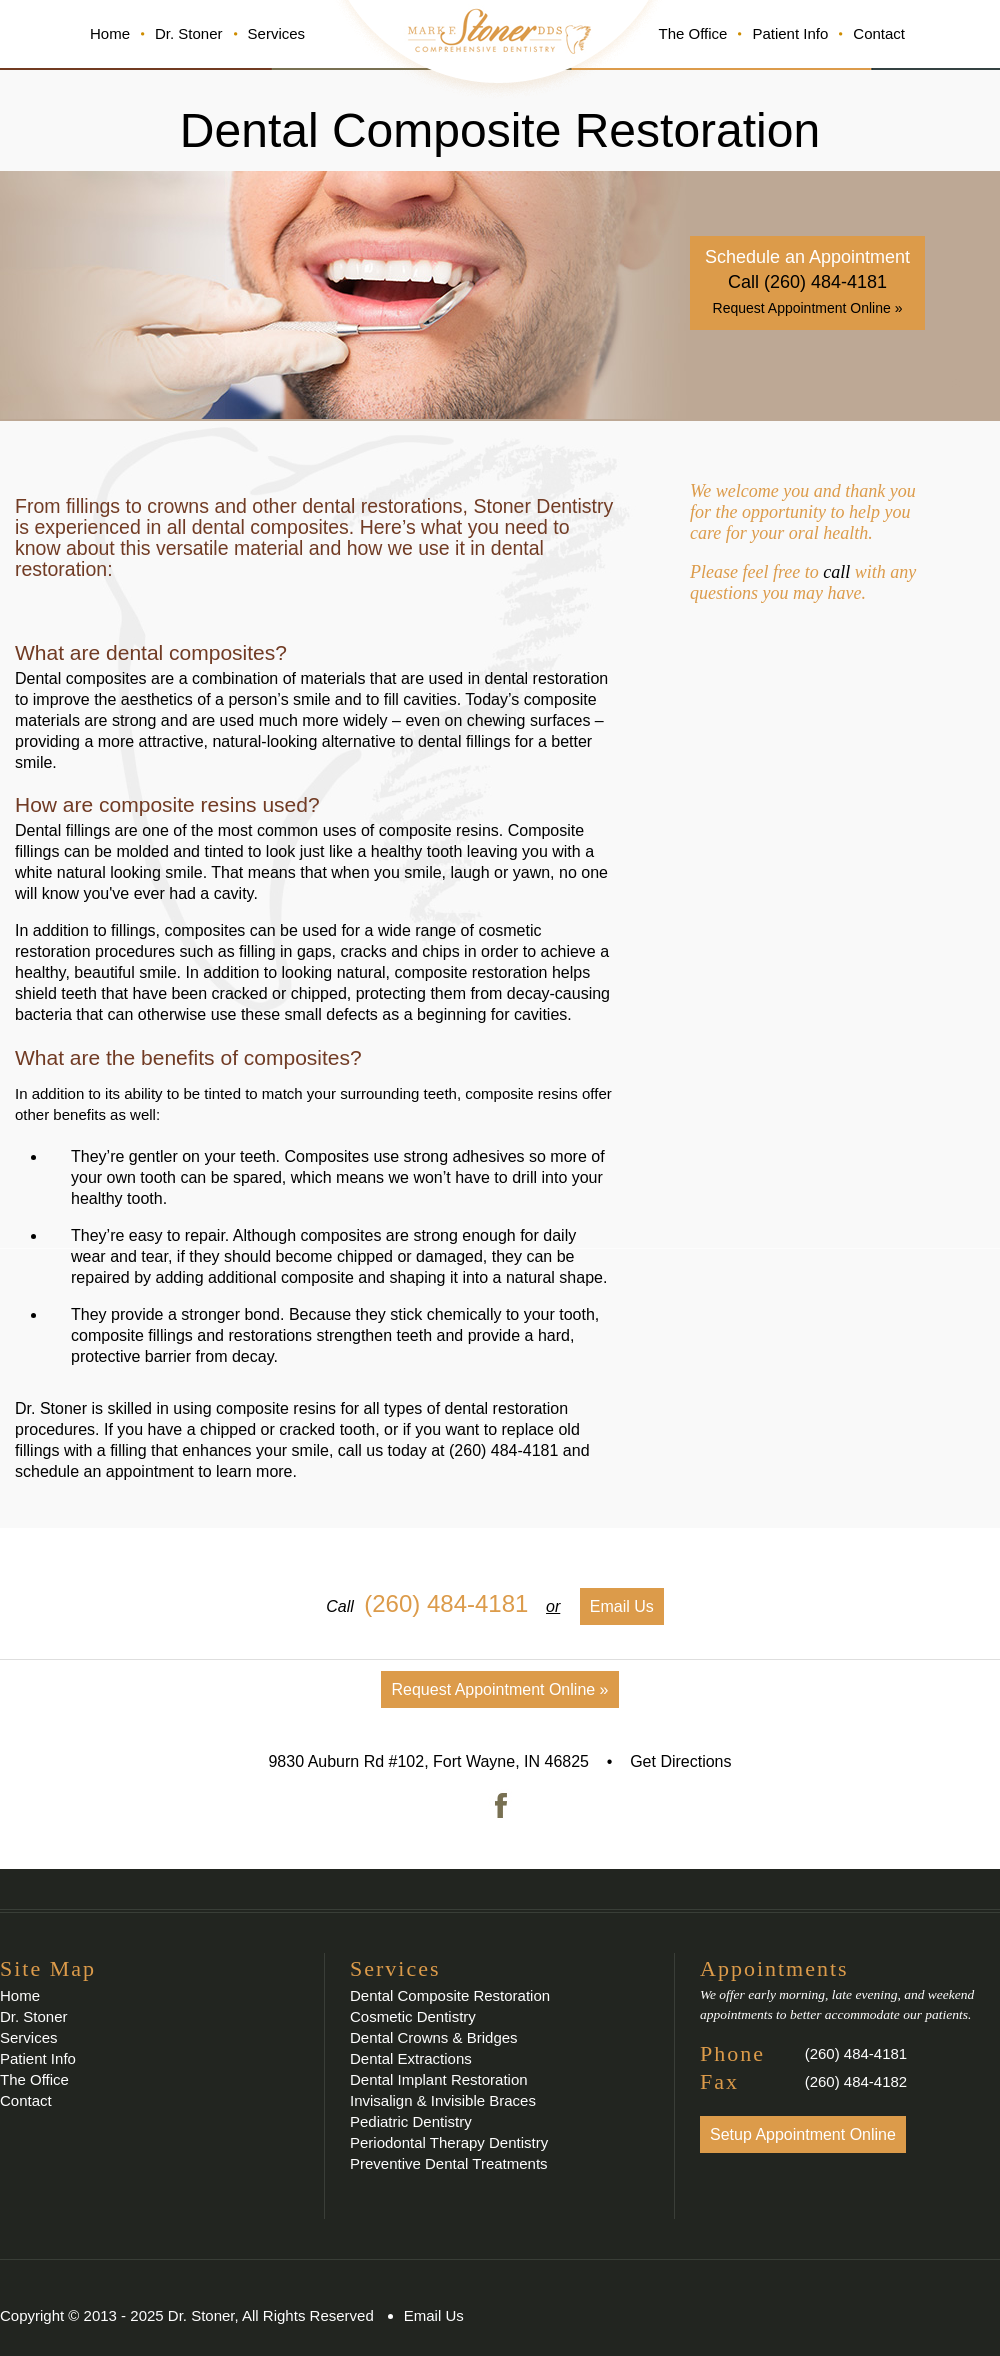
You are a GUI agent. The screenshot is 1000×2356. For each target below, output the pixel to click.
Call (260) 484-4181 (807, 282)
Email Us (622, 1606)
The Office (692, 33)
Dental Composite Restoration (450, 1995)
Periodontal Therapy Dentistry (449, 2142)
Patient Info (790, 33)
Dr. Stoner (189, 33)
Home (110, 33)
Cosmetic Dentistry (413, 2016)
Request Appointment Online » (808, 308)
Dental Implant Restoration (439, 2079)
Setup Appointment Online (803, 2134)
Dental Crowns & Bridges (434, 2037)
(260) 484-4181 (503, 1450)
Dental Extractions (411, 2058)
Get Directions (680, 1761)
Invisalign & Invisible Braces (443, 2100)
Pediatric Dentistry (411, 2121)
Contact (879, 33)
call (836, 572)
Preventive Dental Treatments (449, 2163)
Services (277, 33)
